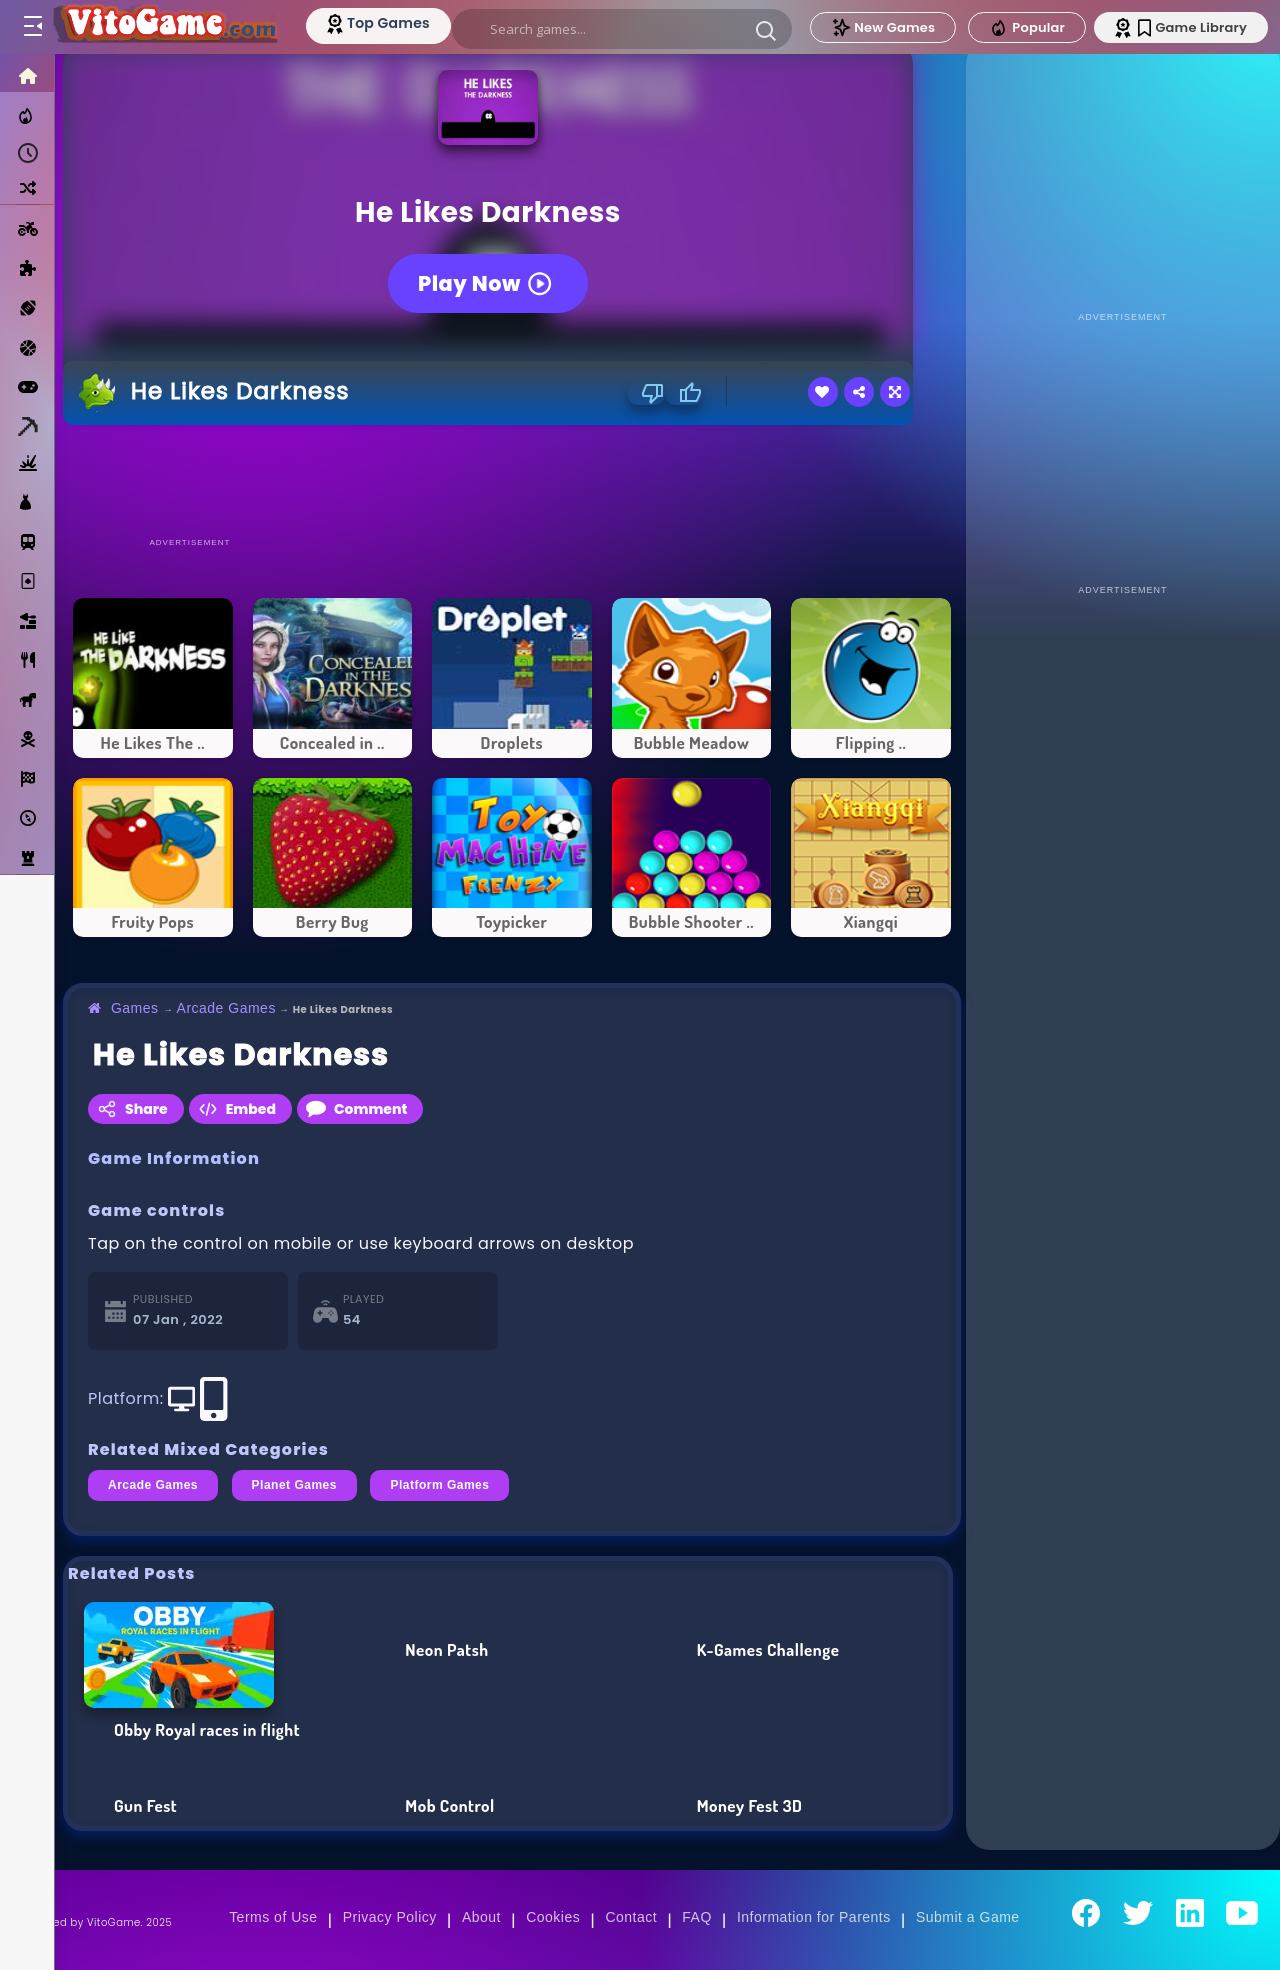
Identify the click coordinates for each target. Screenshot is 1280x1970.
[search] (622, 29)
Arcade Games (226, 1008)
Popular (1027, 28)
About (481, 1917)
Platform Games (439, 1485)
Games (135, 1008)
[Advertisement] (512, 480)
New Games (883, 27)
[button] (766, 30)
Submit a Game (968, 1917)
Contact (631, 1917)
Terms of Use (273, 1917)
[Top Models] (378, 23)
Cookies (553, 1917)
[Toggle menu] (32, 27)
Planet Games (294, 1485)
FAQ (697, 1917)
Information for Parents (814, 1917)
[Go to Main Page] (164, 27)
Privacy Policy (390, 1917)
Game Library (1192, 27)
